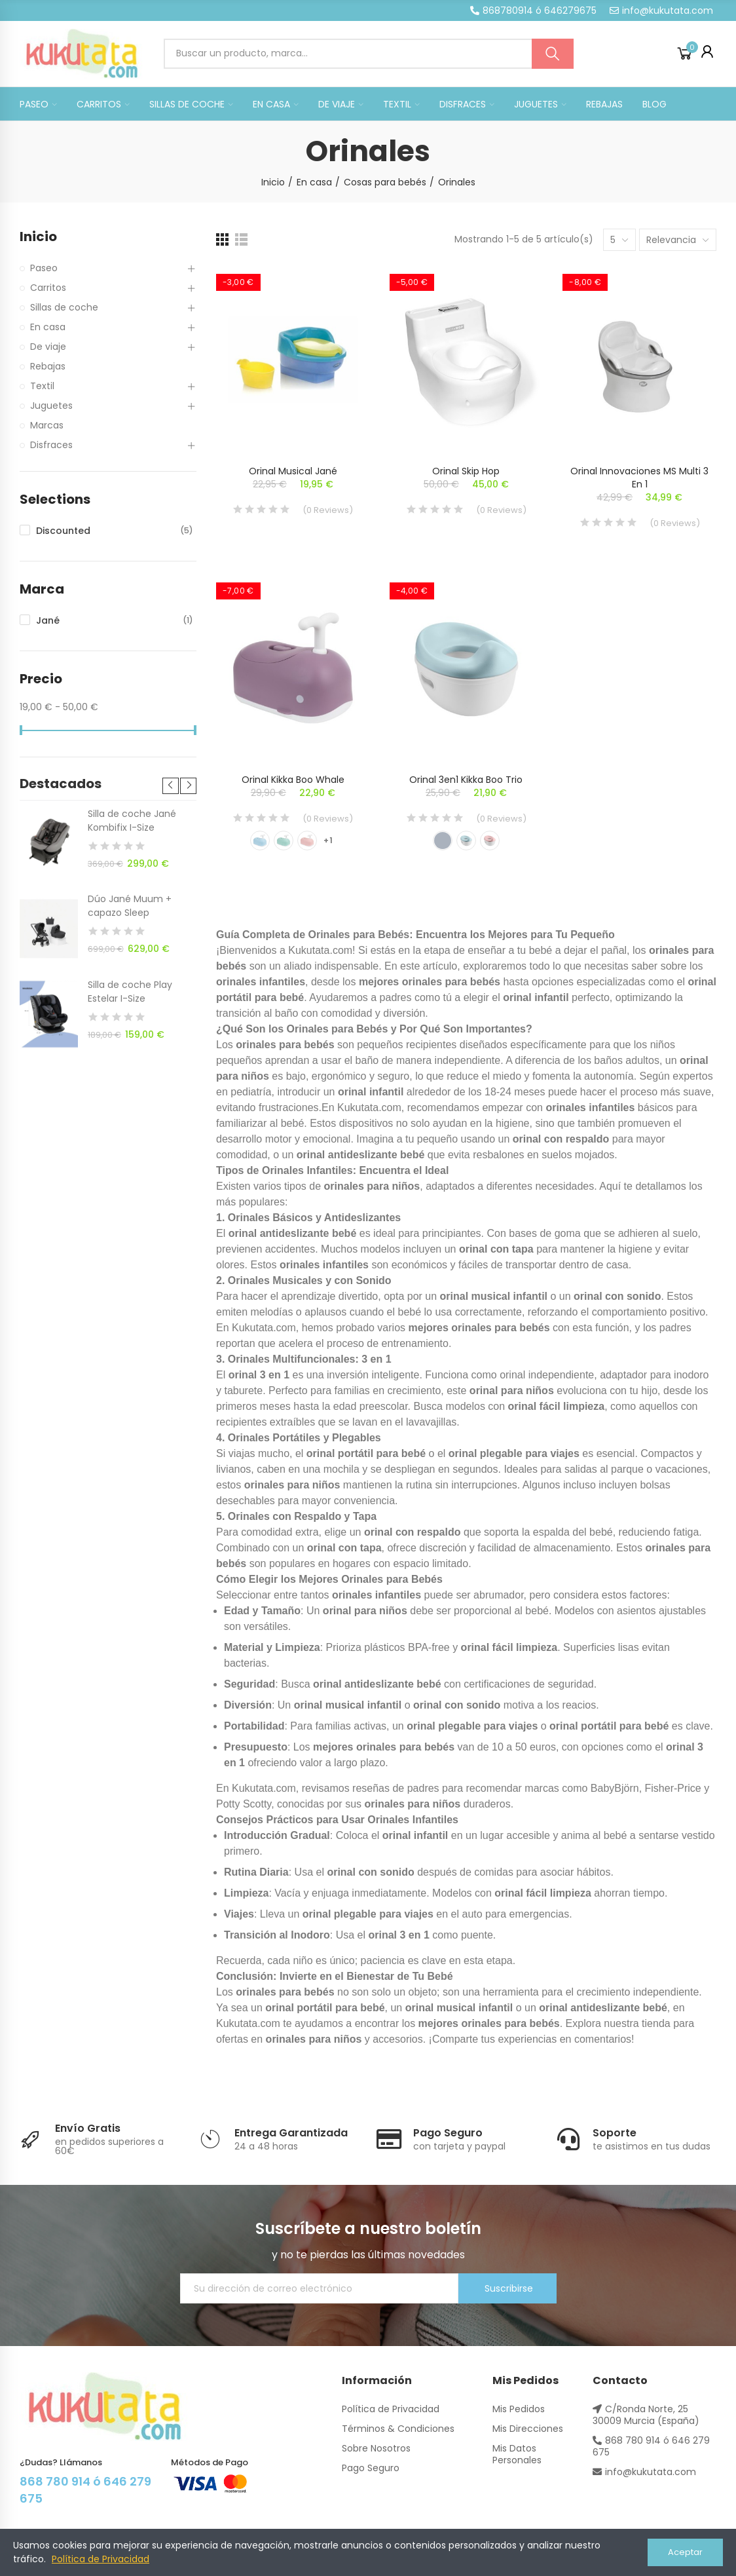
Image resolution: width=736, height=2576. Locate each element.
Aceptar (685, 2552)
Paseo (44, 268)
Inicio (38, 237)
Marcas (47, 425)
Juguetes (51, 405)
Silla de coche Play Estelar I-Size (130, 991)
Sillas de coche (64, 307)
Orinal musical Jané (293, 471)
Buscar (553, 54)
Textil (42, 385)
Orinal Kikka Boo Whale (293, 779)
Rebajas (47, 366)
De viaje (48, 346)
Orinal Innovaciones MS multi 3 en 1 (639, 477)
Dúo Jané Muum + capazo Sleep (130, 905)
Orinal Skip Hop (466, 471)
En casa (47, 326)
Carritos (48, 287)
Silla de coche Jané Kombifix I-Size (132, 820)
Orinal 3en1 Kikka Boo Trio (466, 779)
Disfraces (51, 444)
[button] (533, 10)
